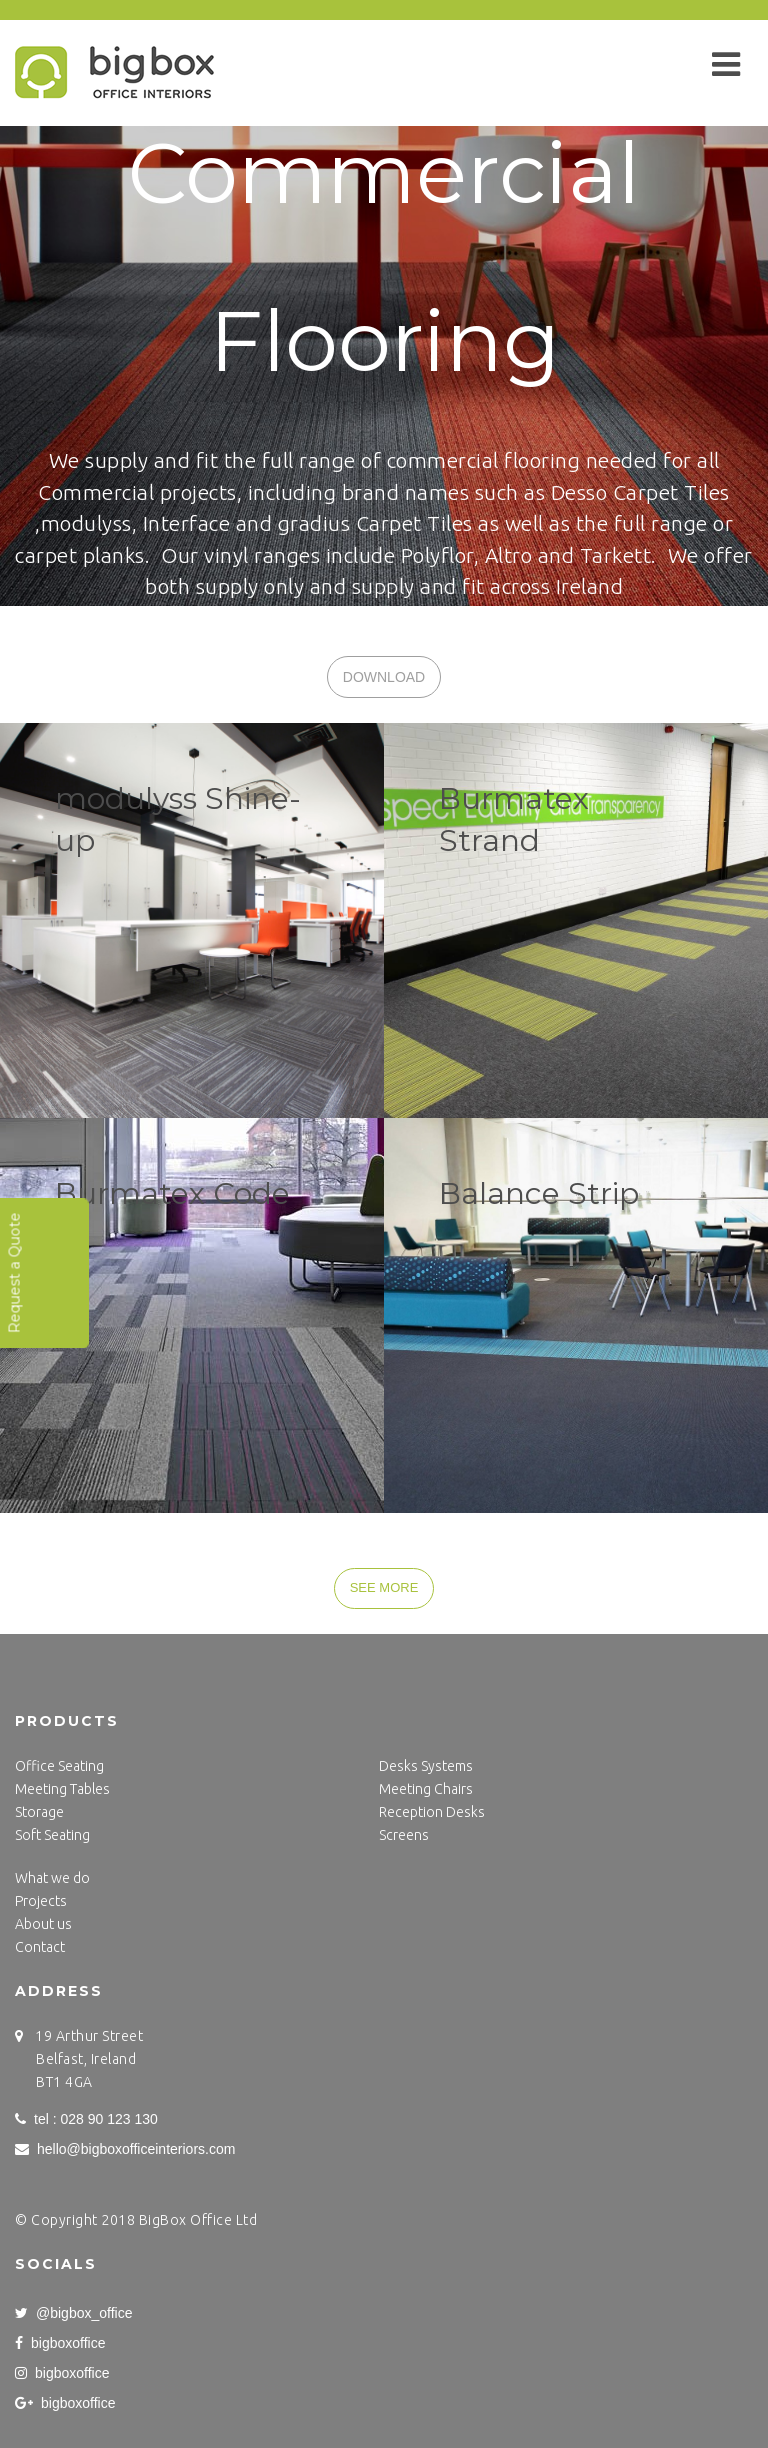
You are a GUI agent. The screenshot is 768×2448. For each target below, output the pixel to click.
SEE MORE (384, 1587)
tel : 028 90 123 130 (86, 2119)
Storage (39, 1812)
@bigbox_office (73, 2313)
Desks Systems (426, 1766)
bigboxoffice (60, 2343)
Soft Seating (52, 1835)
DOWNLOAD (384, 677)
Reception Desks (432, 1812)
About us (43, 1924)
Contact (40, 1947)
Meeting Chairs (426, 1789)
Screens (404, 1835)
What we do (52, 1878)
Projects (41, 1901)
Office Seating (59, 1766)
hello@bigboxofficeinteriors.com (125, 2149)
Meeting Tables (62, 1789)
